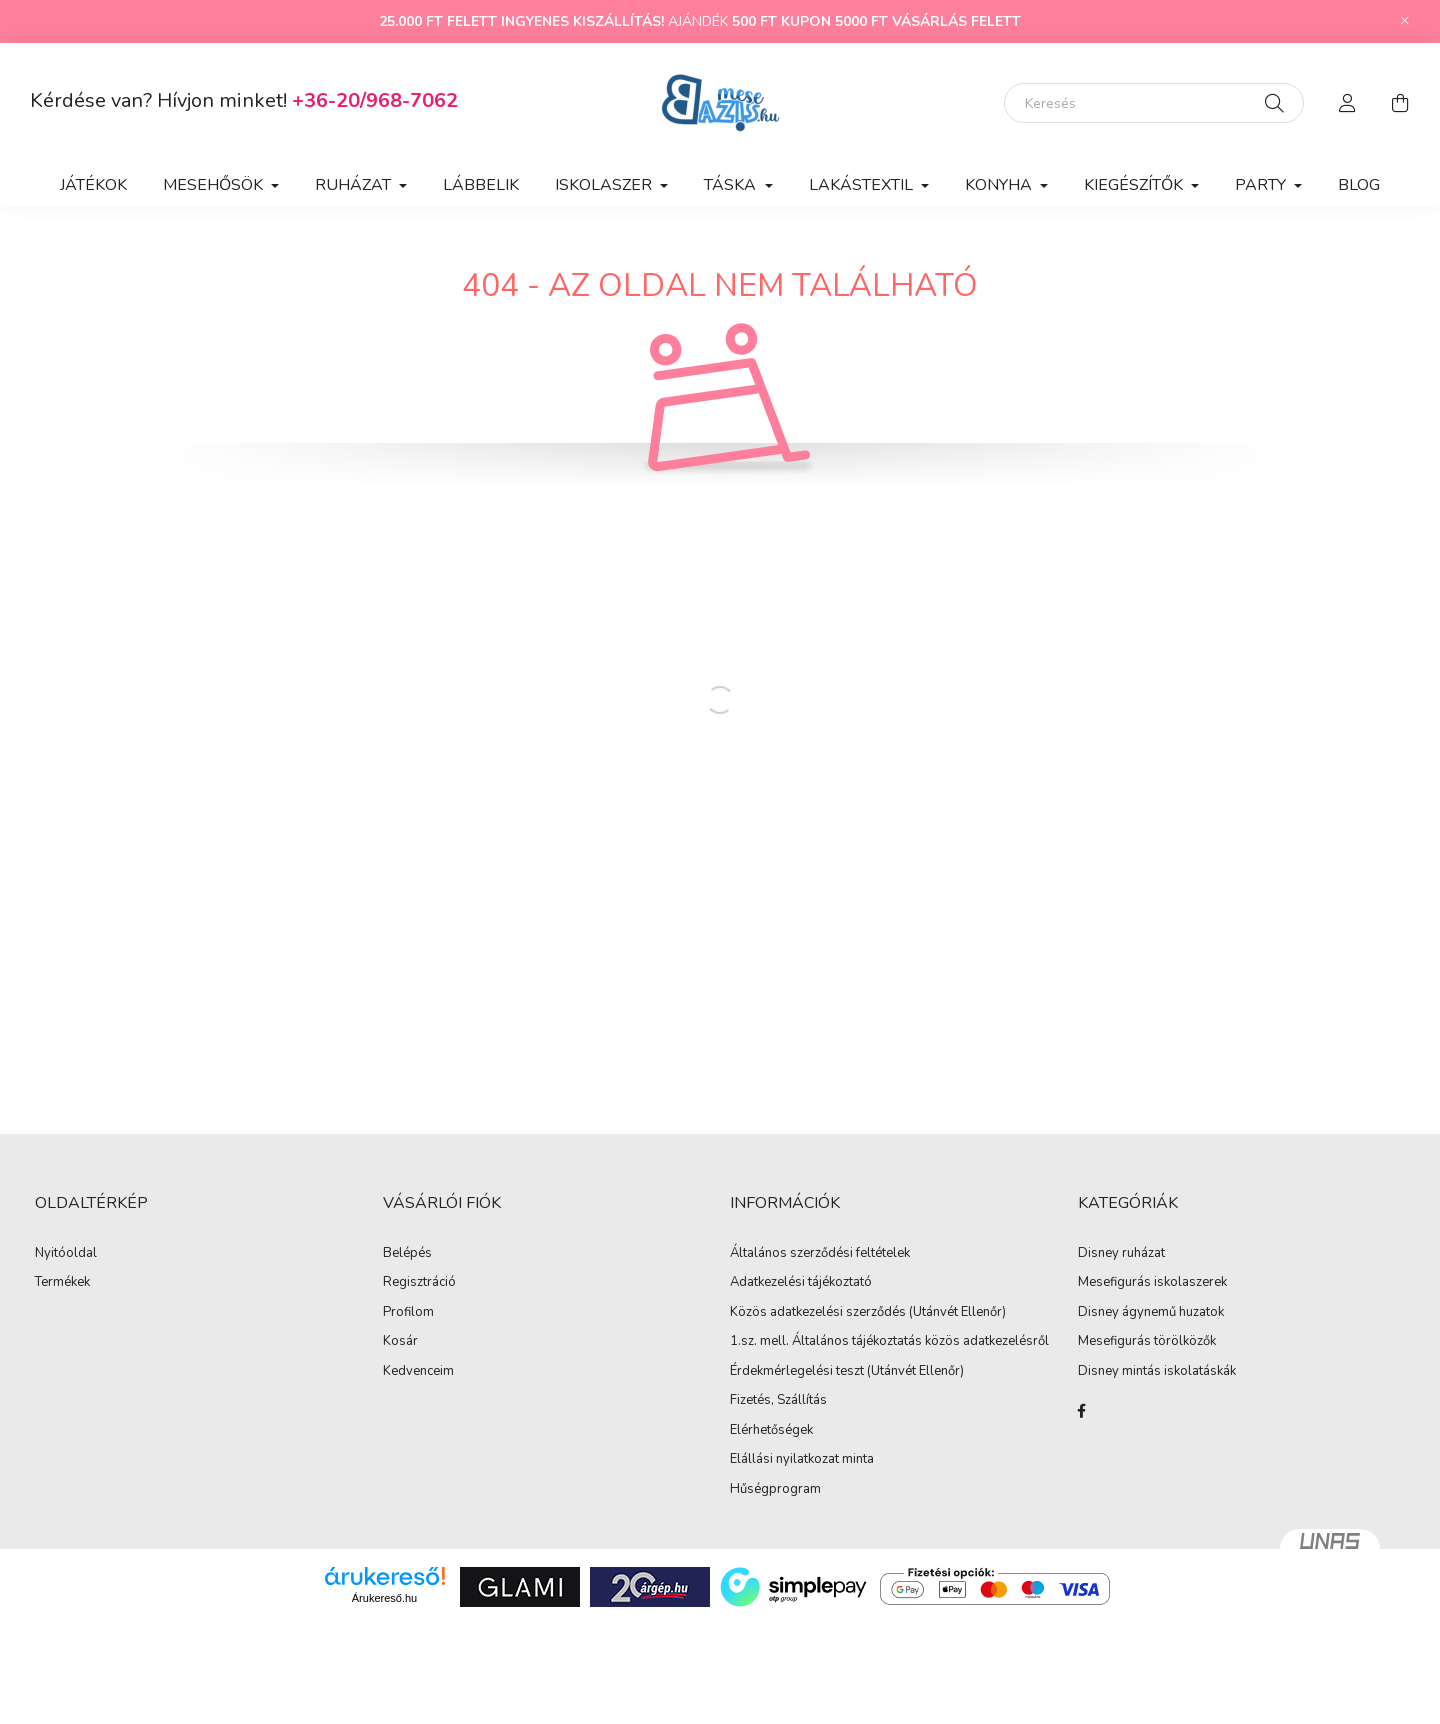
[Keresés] (1154, 103)
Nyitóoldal (66, 1254)
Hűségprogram (775, 1490)
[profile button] (1348, 103)
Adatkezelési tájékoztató (801, 1283)
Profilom (408, 1313)
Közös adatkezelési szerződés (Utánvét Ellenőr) (868, 1313)
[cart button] (1400, 103)
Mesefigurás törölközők (1147, 1342)
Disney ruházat (1121, 1254)
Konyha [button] (1000, 185)
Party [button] (1262, 185)
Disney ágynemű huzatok (1151, 1313)
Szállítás (802, 1401)
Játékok (93, 185)
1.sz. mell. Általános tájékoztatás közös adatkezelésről (889, 1342)
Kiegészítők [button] (1135, 185)
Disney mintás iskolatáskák (1157, 1372)
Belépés (407, 1254)
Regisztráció (419, 1283)
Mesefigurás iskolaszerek (1152, 1283)
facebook (1082, 1411)
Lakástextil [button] (863, 185)
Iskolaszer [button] (605, 185)
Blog (1359, 185)
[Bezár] (1405, 21)
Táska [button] (732, 185)
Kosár (400, 1342)
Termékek (62, 1283)
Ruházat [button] (355, 185)
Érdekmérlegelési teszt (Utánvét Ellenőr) (847, 1372)
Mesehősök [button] (215, 185)
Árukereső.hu (384, 1598)
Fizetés (750, 1401)
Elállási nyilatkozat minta (802, 1460)
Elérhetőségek (771, 1431)
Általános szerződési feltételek (820, 1254)
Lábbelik (481, 185)
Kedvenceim (418, 1372)
